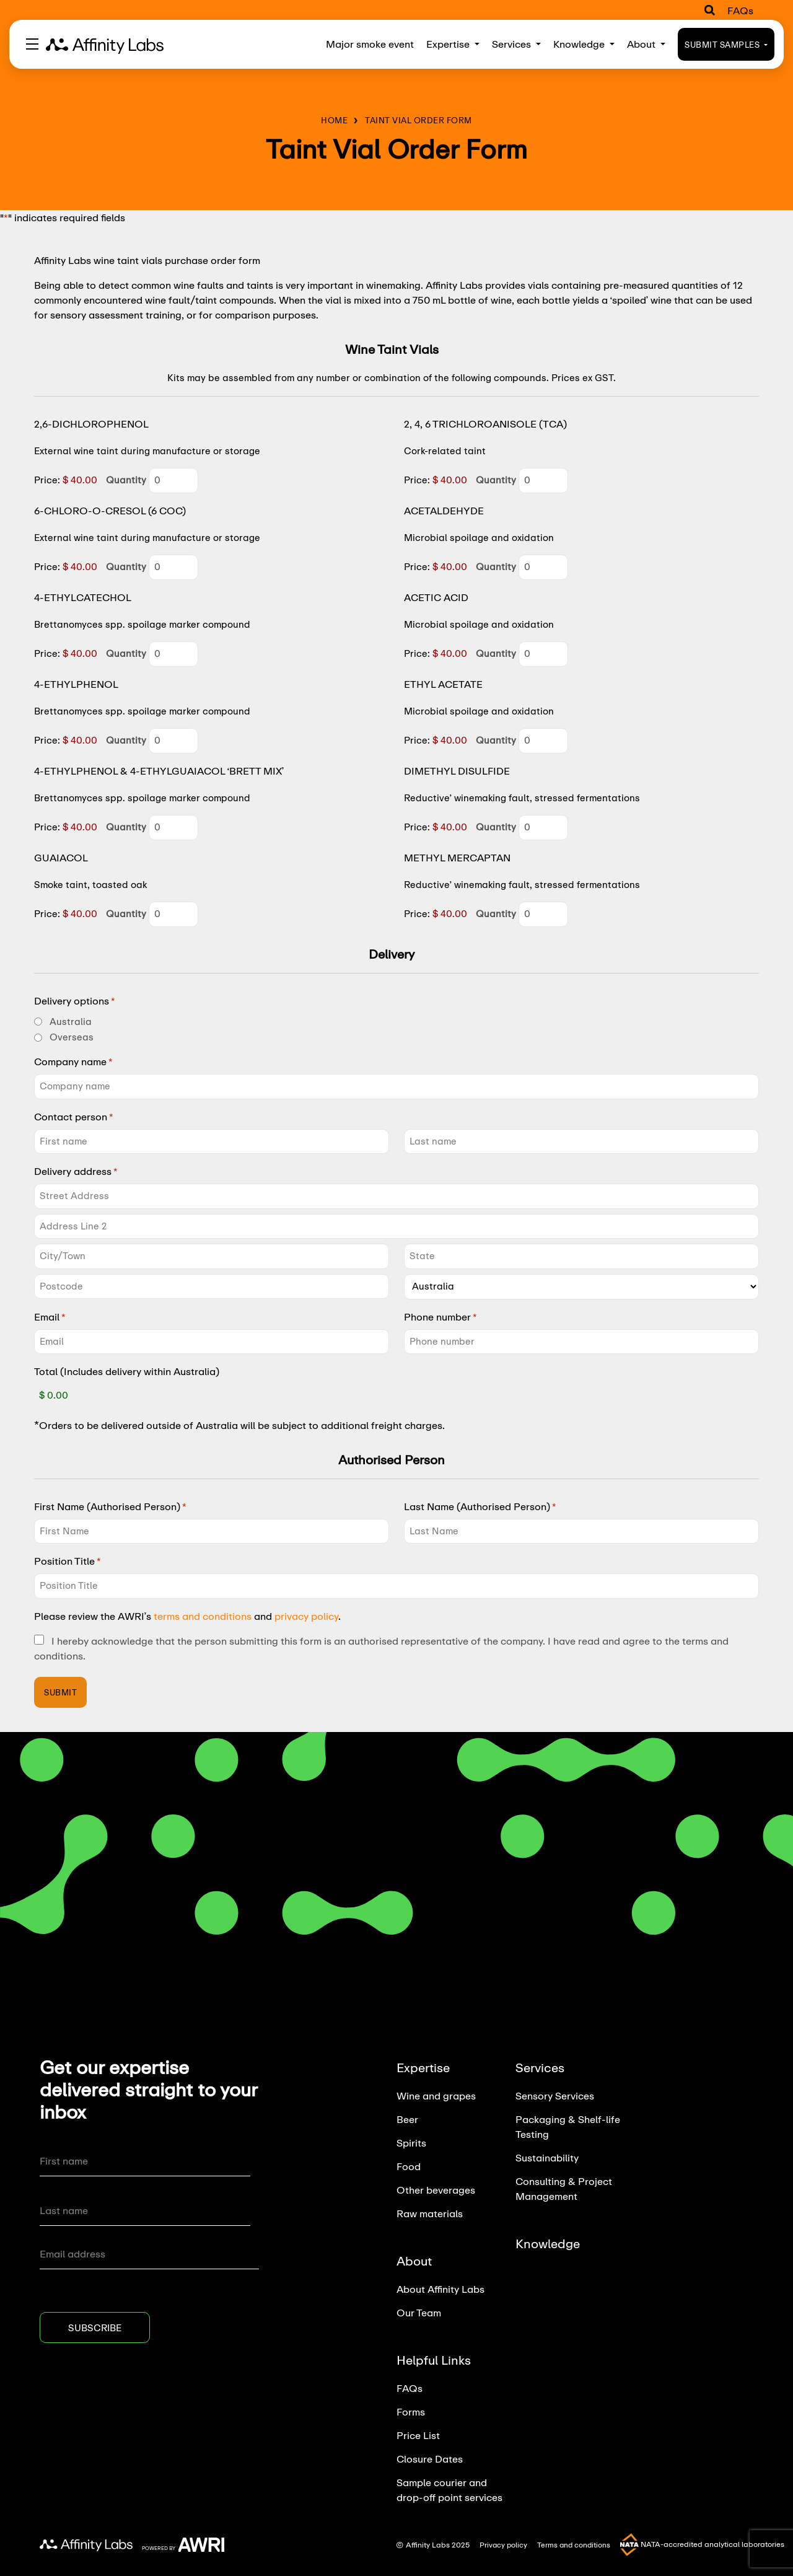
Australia (71, 1021)
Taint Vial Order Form (418, 120)
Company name (73, 1061)
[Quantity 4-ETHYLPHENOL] (173, 741)
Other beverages (435, 2190)
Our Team (418, 2312)
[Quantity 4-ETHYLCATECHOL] (173, 654)
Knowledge (584, 44)
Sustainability (547, 2157)
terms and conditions (203, 1616)
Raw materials (429, 2213)
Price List (418, 2435)
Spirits (411, 2142)
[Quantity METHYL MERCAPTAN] (543, 914)
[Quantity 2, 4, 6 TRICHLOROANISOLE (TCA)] (543, 480)
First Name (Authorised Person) (110, 1506)
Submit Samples (726, 44)
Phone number (440, 1316)
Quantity (126, 479)
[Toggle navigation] (32, 44)
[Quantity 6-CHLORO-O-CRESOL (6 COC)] (173, 567)
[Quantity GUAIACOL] (173, 914)
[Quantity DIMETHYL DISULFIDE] (543, 827)
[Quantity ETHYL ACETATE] (543, 741)
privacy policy (306, 1616)
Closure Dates (429, 2458)
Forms (410, 2411)
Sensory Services (554, 2095)
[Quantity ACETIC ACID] (543, 654)
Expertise (453, 44)
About (646, 44)
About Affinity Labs (440, 2289)
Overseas (72, 1037)
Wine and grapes (436, 2095)
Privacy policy (504, 2544)
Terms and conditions (575, 2544)
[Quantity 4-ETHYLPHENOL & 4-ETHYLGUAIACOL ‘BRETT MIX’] (173, 827)
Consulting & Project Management (563, 2188)
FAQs (740, 10)
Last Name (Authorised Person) (480, 1506)
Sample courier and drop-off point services (449, 2489)
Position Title (67, 1561)
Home (334, 120)
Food (408, 2166)
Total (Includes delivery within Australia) (126, 1371)
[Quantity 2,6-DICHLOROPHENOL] (173, 480)
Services (516, 44)
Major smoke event (370, 44)
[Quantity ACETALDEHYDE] (543, 567)
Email (50, 1316)
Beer (407, 2119)
